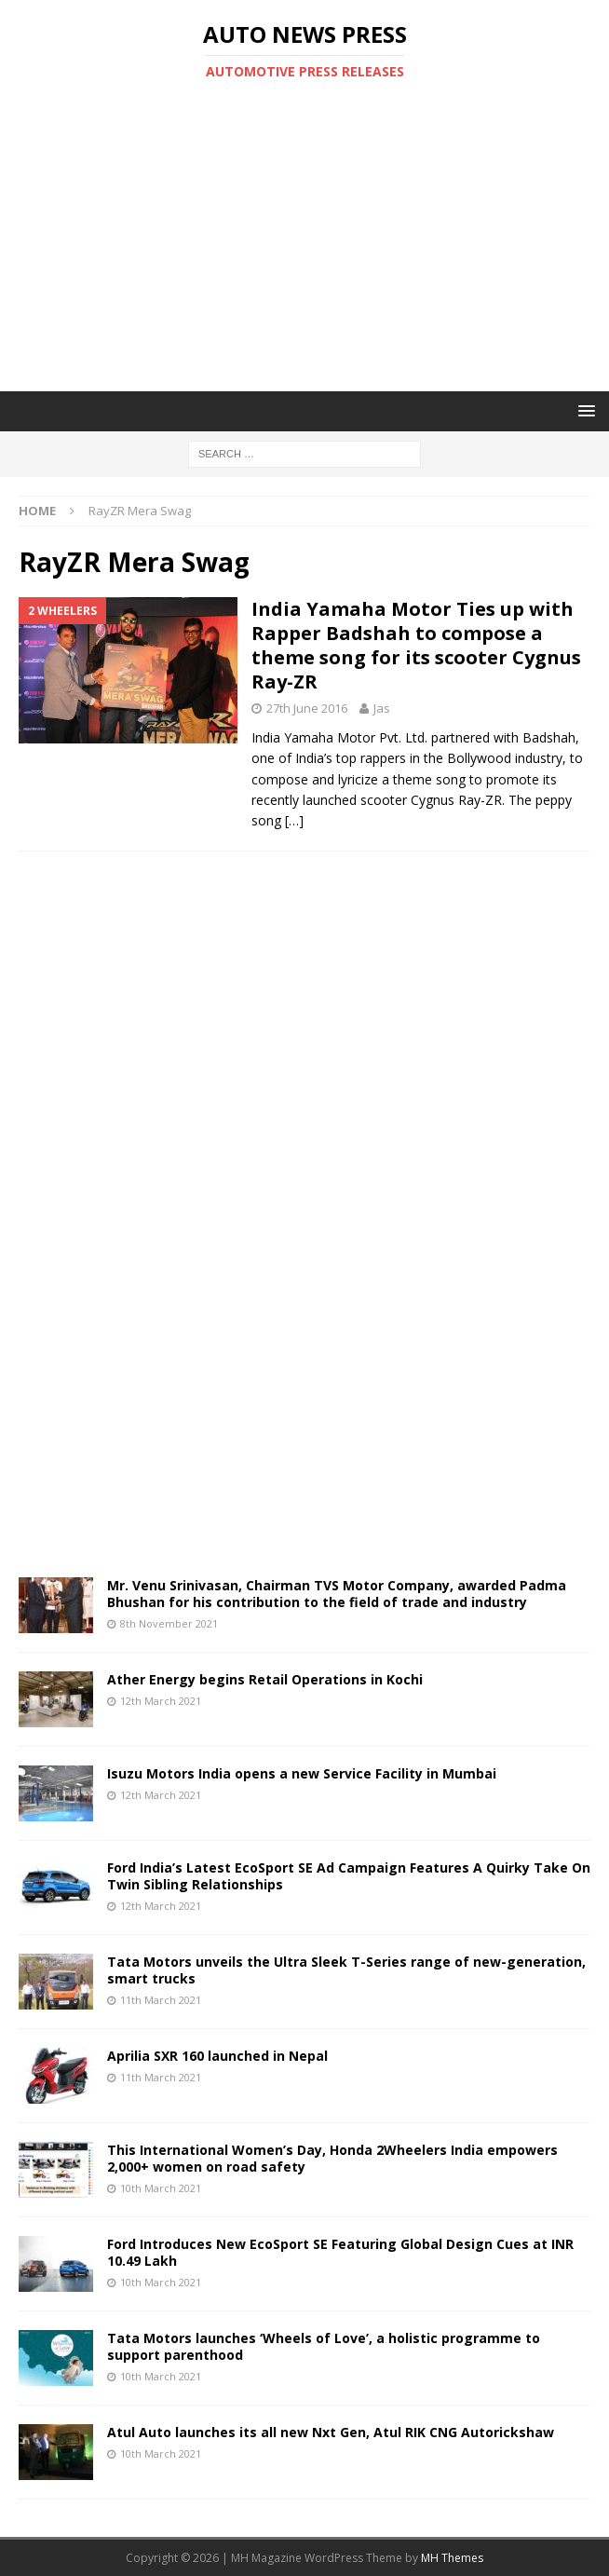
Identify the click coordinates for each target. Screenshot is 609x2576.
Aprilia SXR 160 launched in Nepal (217, 2056)
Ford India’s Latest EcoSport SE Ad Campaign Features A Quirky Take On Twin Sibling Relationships (348, 1876)
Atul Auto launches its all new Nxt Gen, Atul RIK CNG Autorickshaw (330, 2432)
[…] (294, 820)
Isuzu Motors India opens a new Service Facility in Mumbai (301, 1773)
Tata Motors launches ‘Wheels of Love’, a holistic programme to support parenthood (323, 2346)
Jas (381, 708)
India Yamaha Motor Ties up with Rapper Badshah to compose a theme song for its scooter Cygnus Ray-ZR (416, 645)
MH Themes (452, 2558)
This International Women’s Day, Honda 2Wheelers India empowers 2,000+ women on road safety (332, 2158)
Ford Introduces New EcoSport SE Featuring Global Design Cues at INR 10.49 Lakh (340, 2252)
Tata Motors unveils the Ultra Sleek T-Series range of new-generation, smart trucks (346, 1970)
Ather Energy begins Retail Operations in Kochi (265, 1679)
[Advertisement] (314, 235)
